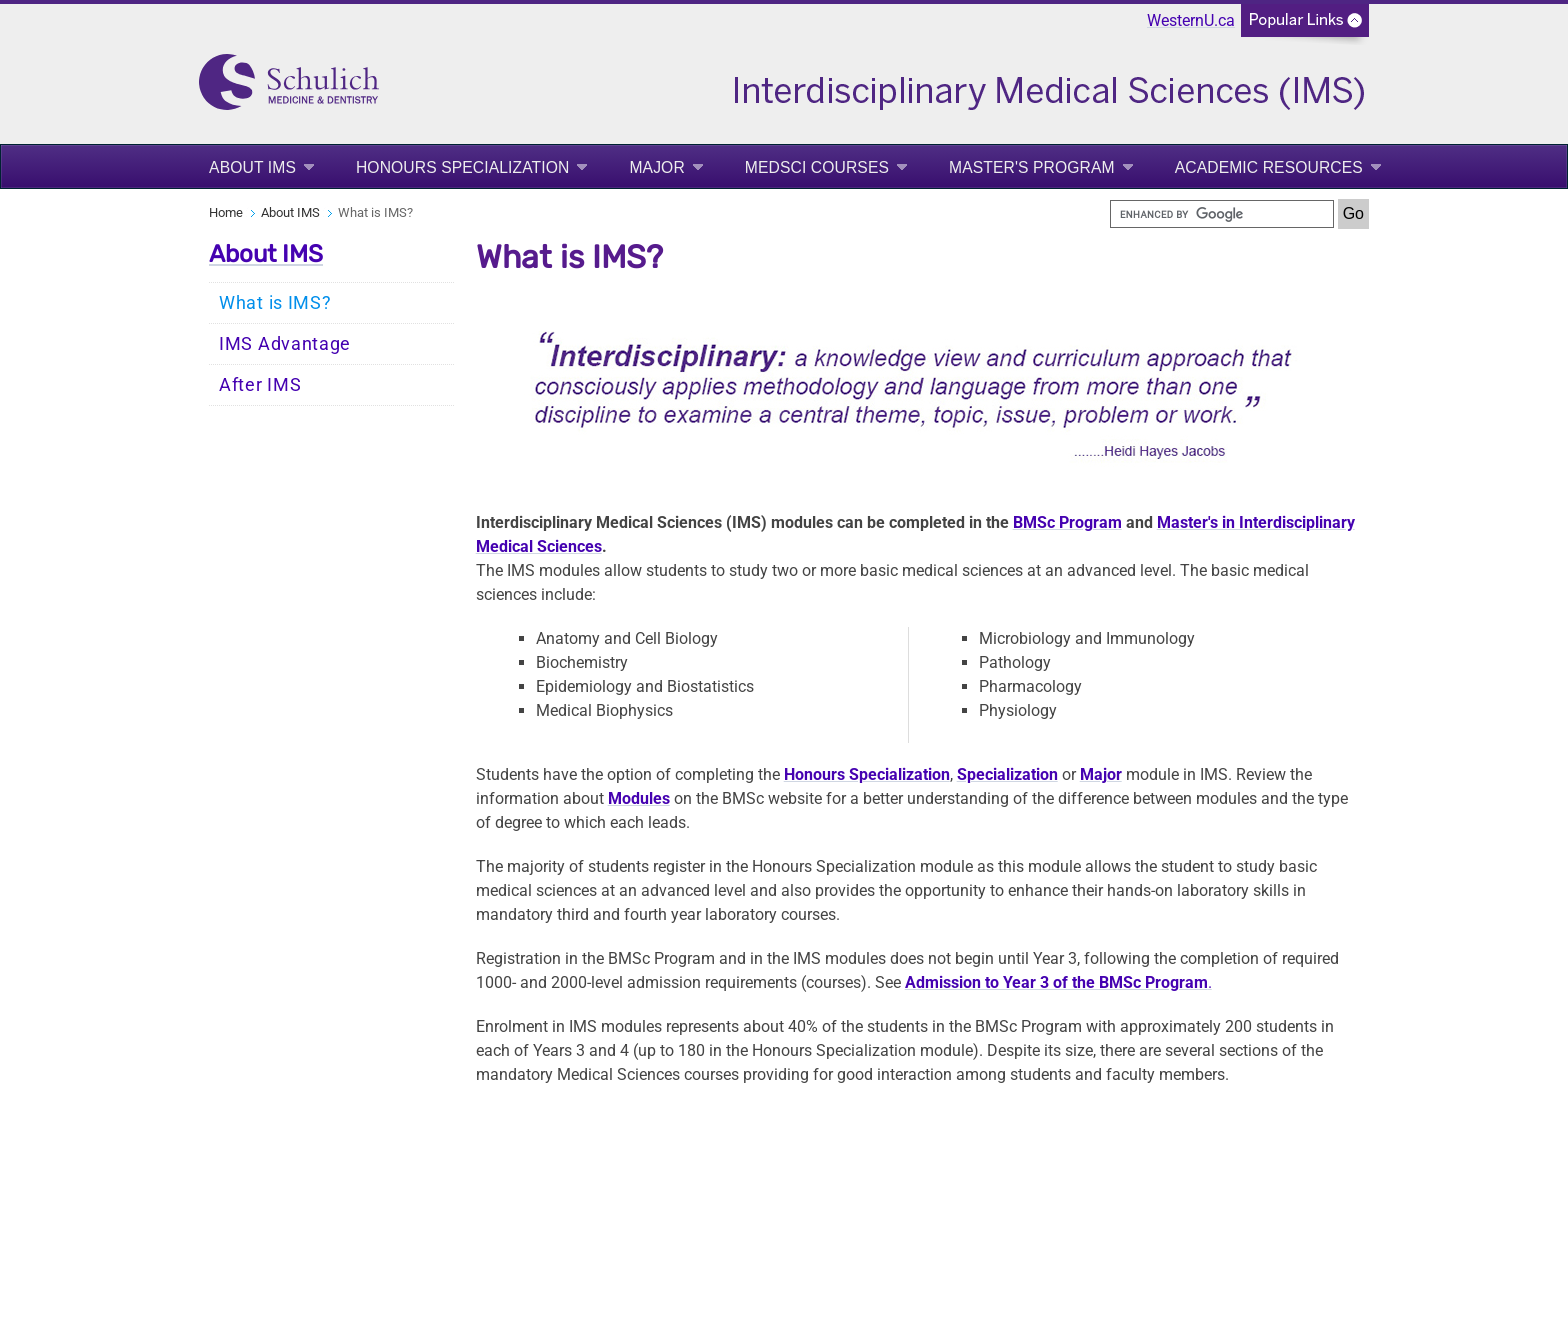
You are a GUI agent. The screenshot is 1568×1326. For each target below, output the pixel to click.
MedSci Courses (817, 167)
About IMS (252, 167)
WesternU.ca (1191, 20)
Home (226, 212)
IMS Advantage (285, 344)
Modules (639, 798)
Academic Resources (1269, 167)
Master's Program (1032, 167)
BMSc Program (1067, 522)
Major (656, 167)
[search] (1222, 214)
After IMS (260, 385)
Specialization (1007, 774)
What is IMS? (275, 303)
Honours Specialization (463, 167)
